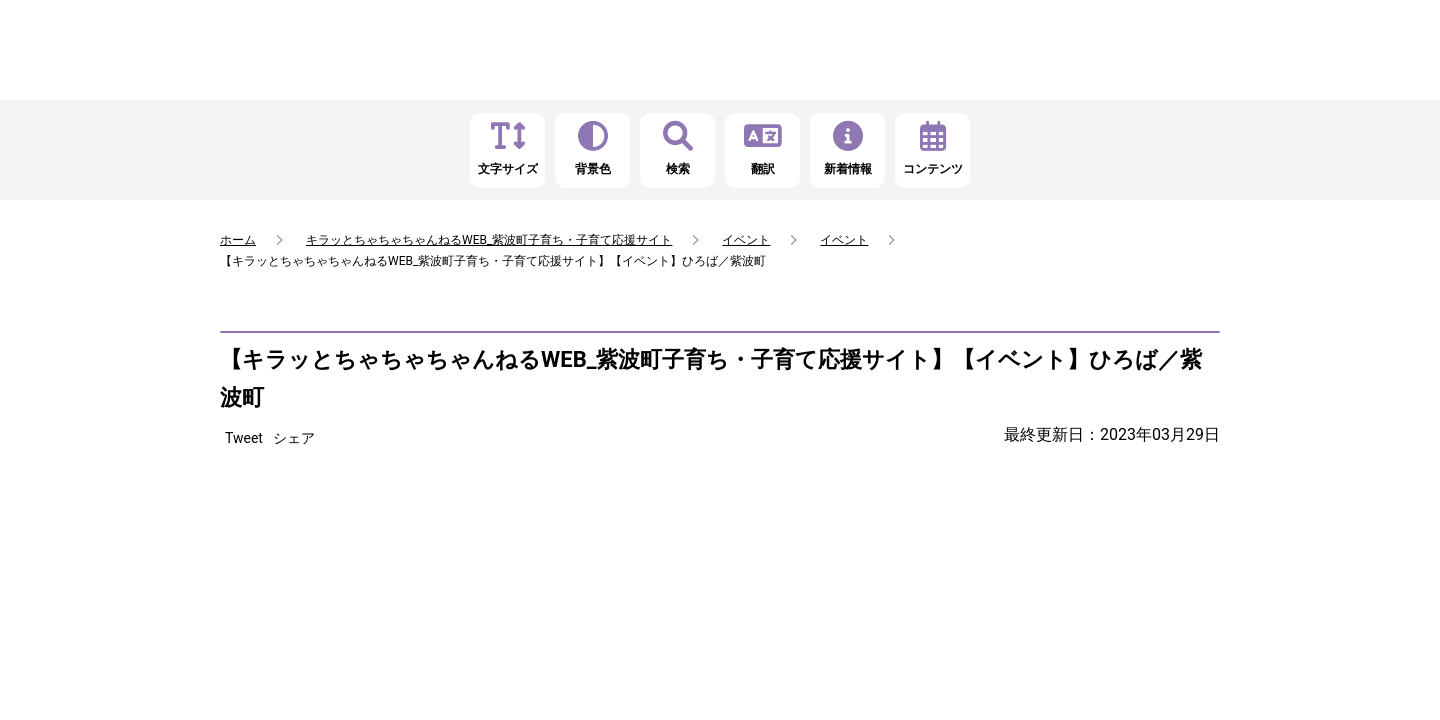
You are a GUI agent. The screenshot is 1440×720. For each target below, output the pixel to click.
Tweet (244, 438)
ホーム (238, 240)
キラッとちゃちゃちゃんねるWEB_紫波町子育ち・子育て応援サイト (489, 240)
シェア (294, 438)
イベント (746, 240)
